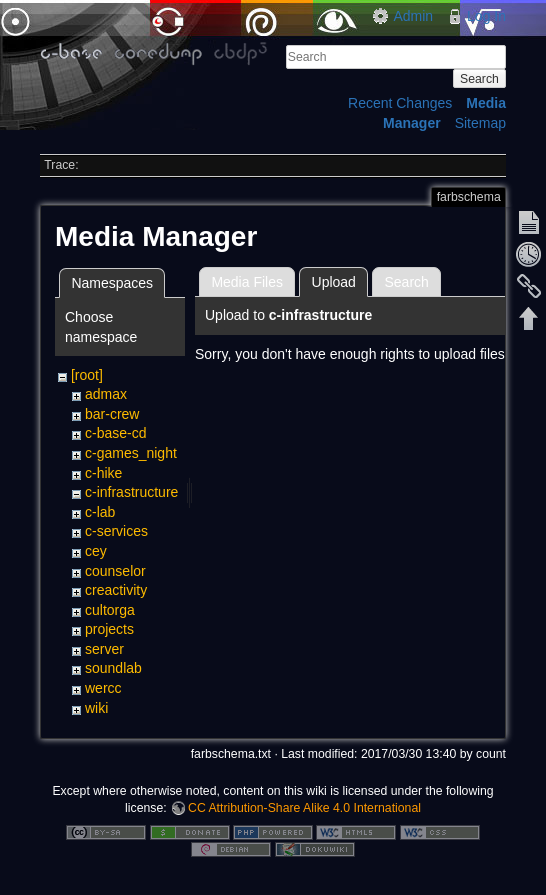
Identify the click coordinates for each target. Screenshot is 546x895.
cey (96, 551)
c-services (116, 531)
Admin (413, 16)
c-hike (103, 473)
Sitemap (480, 123)
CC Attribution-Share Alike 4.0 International (304, 808)
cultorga (110, 610)
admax (106, 394)
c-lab (100, 512)
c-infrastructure (131, 492)
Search (479, 79)
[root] (87, 375)
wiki (96, 708)
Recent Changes (400, 103)
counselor (115, 571)
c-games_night (131, 453)
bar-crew (112, 414)
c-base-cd (115, 433)
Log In (486, 16)
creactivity (116, 590)
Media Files (247, 282)
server (104, 649)
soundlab (113, 668)
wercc (103, 688)
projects (109, 629)
